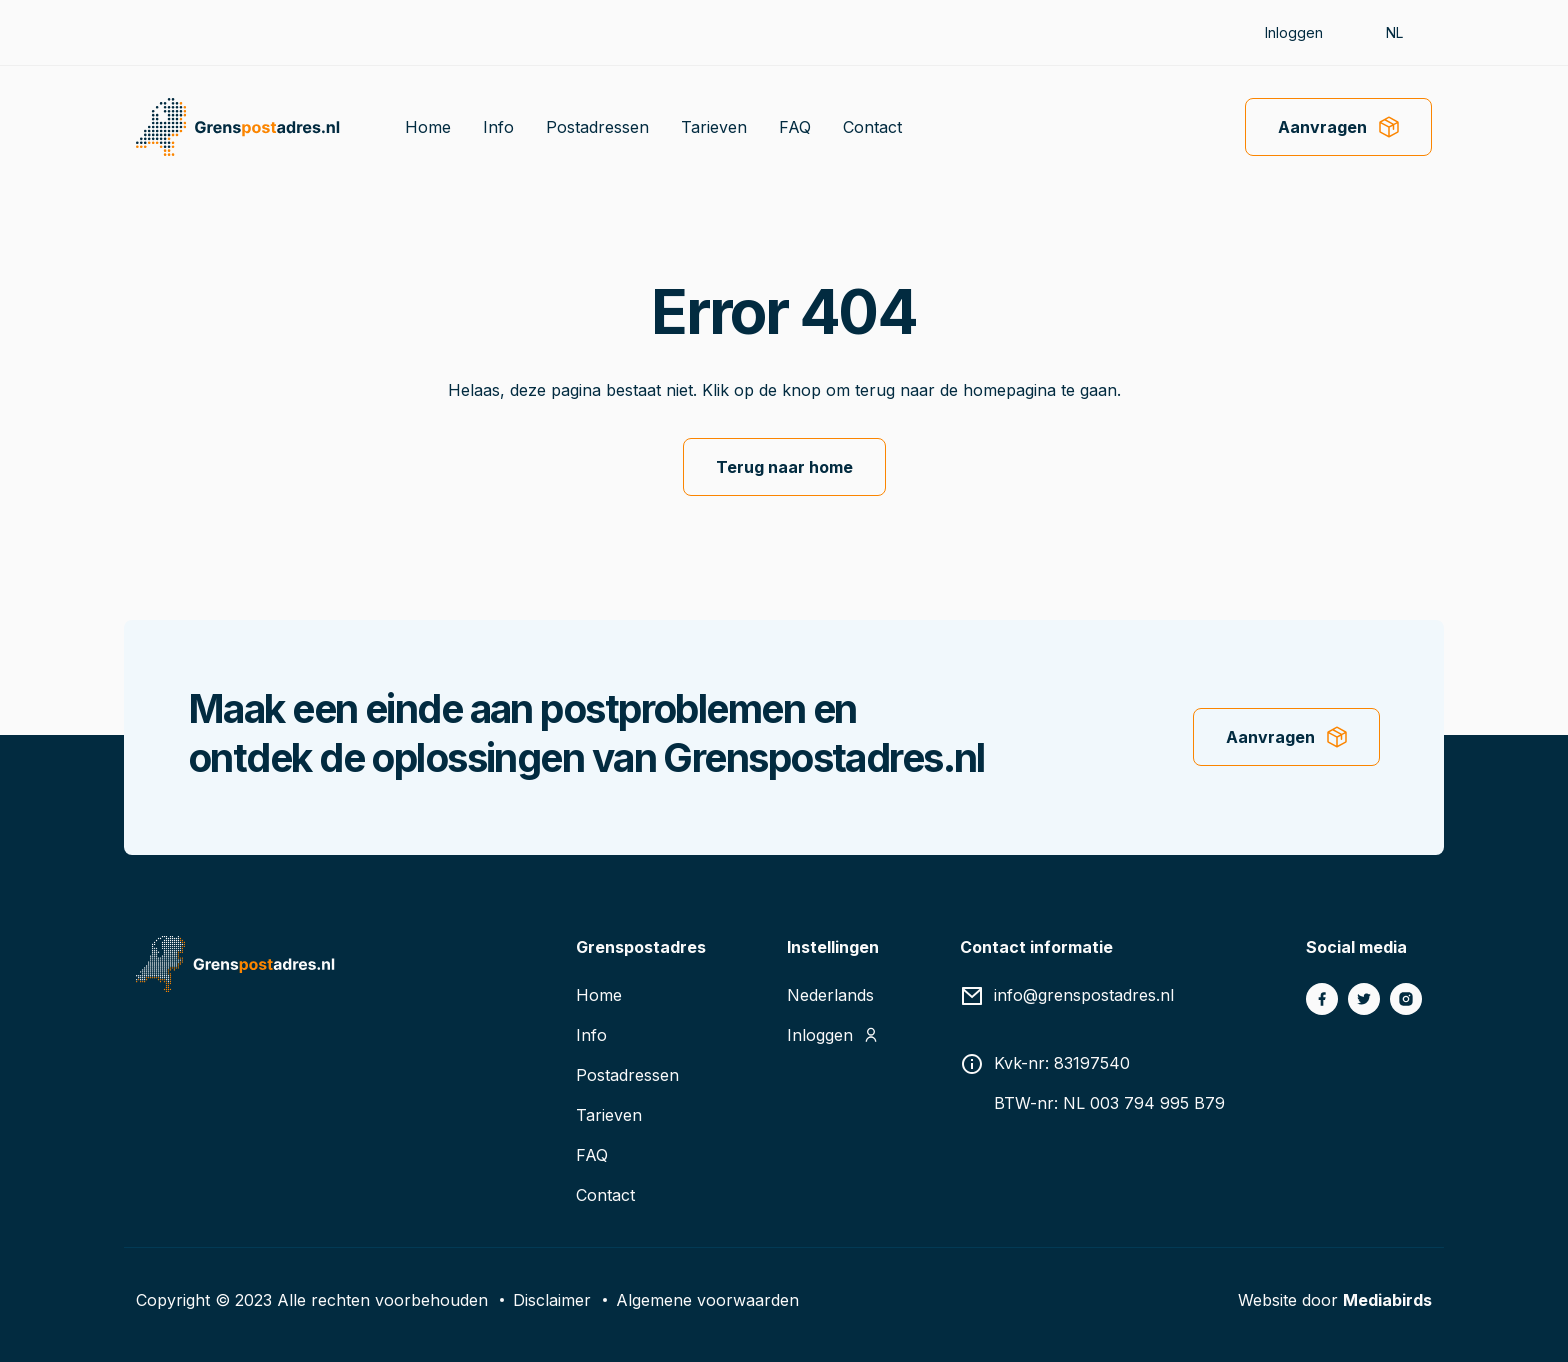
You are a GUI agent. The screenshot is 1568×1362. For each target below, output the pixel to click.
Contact (872, 127)
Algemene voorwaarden (707, 1300)
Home (428, 127)
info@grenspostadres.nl (1084, 995)
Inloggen (1294, 32)
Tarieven (714, 127)
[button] (1404, 32)
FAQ (795, 127)
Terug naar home (784, 467)
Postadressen (597, 127)
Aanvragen (1322, 127)
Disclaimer (552, 1300)
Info (498, 127)
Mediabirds (1387, 1300)
